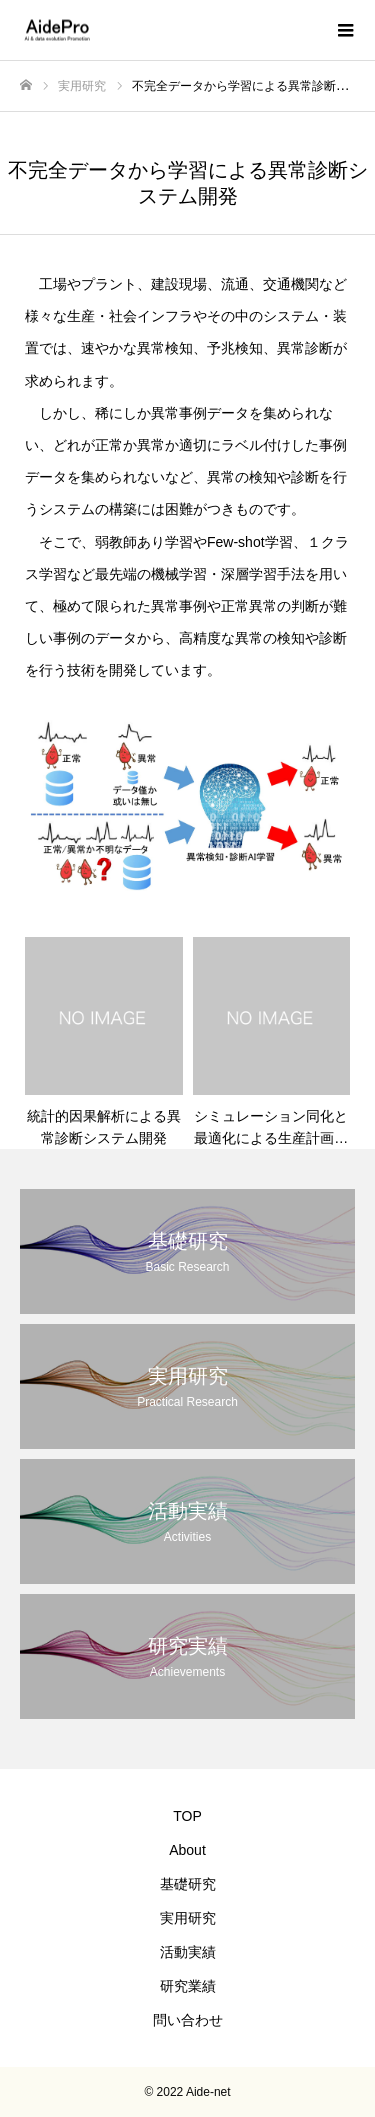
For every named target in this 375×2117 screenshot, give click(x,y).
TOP (187, 1816)
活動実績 (188, 1952)
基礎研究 (188, 1884)
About (187, 1850)
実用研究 (188, 1918)
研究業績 (188, 1986)
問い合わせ (188, 2020)
